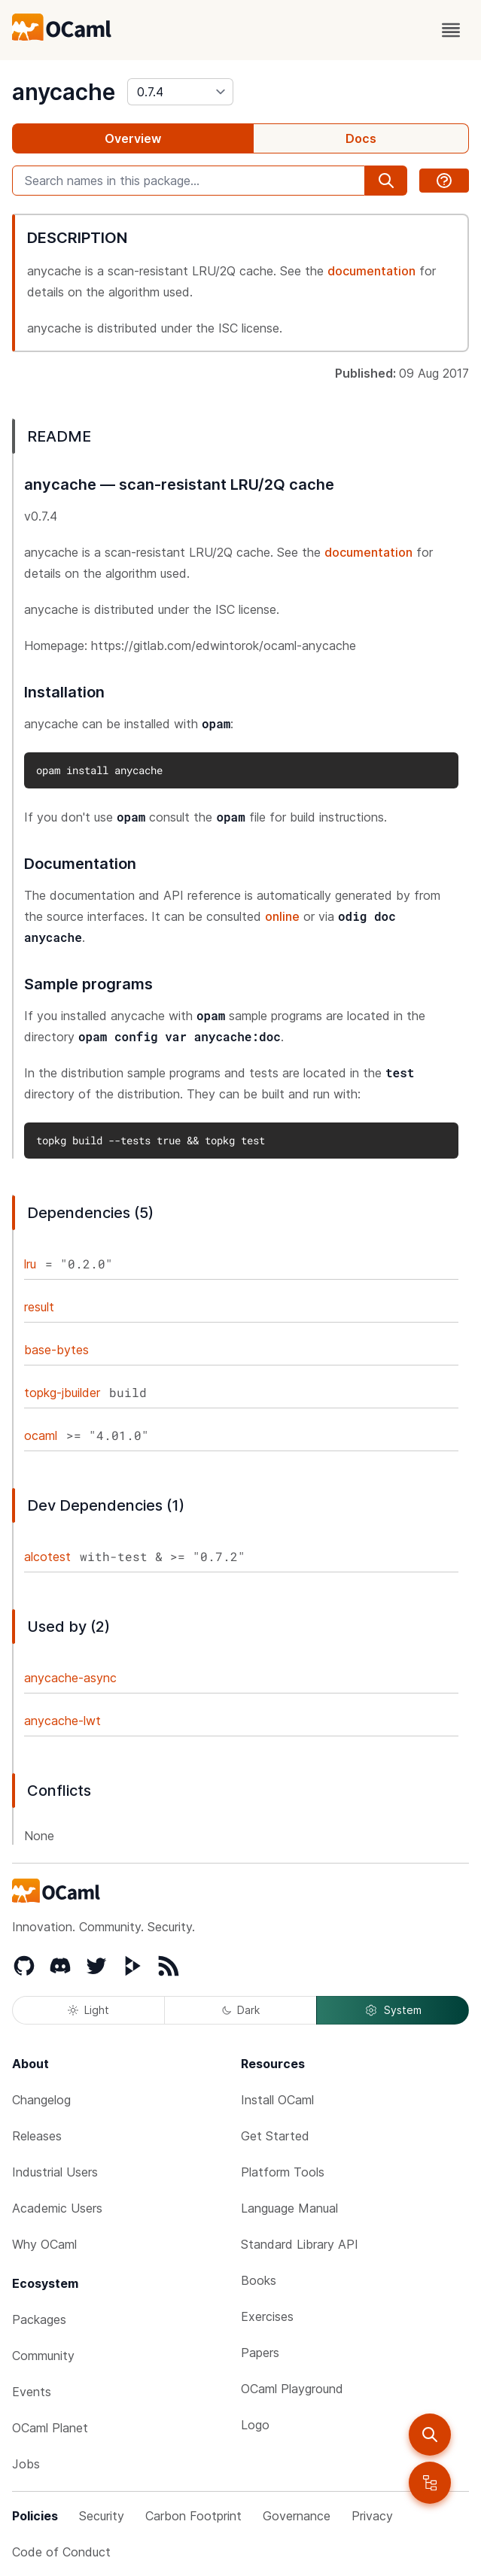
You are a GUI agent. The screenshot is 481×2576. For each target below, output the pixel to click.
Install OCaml (277, 2099)
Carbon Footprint (193, 2515)
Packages (39, 2319)
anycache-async (70, 1677)
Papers (260, 2352)
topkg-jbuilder (62, 1392)
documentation (371, 270)
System (393, 2010)
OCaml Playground (292, 2388)
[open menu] (451, 30)
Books (258, 2280)
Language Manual (289, 2208)
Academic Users (57, 2208)
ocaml (40, 1435)
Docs (361, 138)
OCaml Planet (50, 2427)
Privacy (372, 2515)
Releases (37, 2135)
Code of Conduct (61, 2551)
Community (43, 2355)
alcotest (47, 1556)
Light (88, 2009)
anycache (63, 91)
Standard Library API (299, 2244)
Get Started (275, 2135)
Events (31, 2391)
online (282, 916)
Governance (296, 2515)
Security (101, 2515)
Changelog (41, 2099)
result (39, 1306)
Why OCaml (44, 2244)
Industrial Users (55, 2172)
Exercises (267, 2316)
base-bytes (56, 1349)
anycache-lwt (62, 1720)
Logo (255, 2424)
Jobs (26, 2463)
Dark (241, 2009)
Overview (133, 138)
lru (30, 1263)
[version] (180, 91)
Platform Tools (282, 2172)
